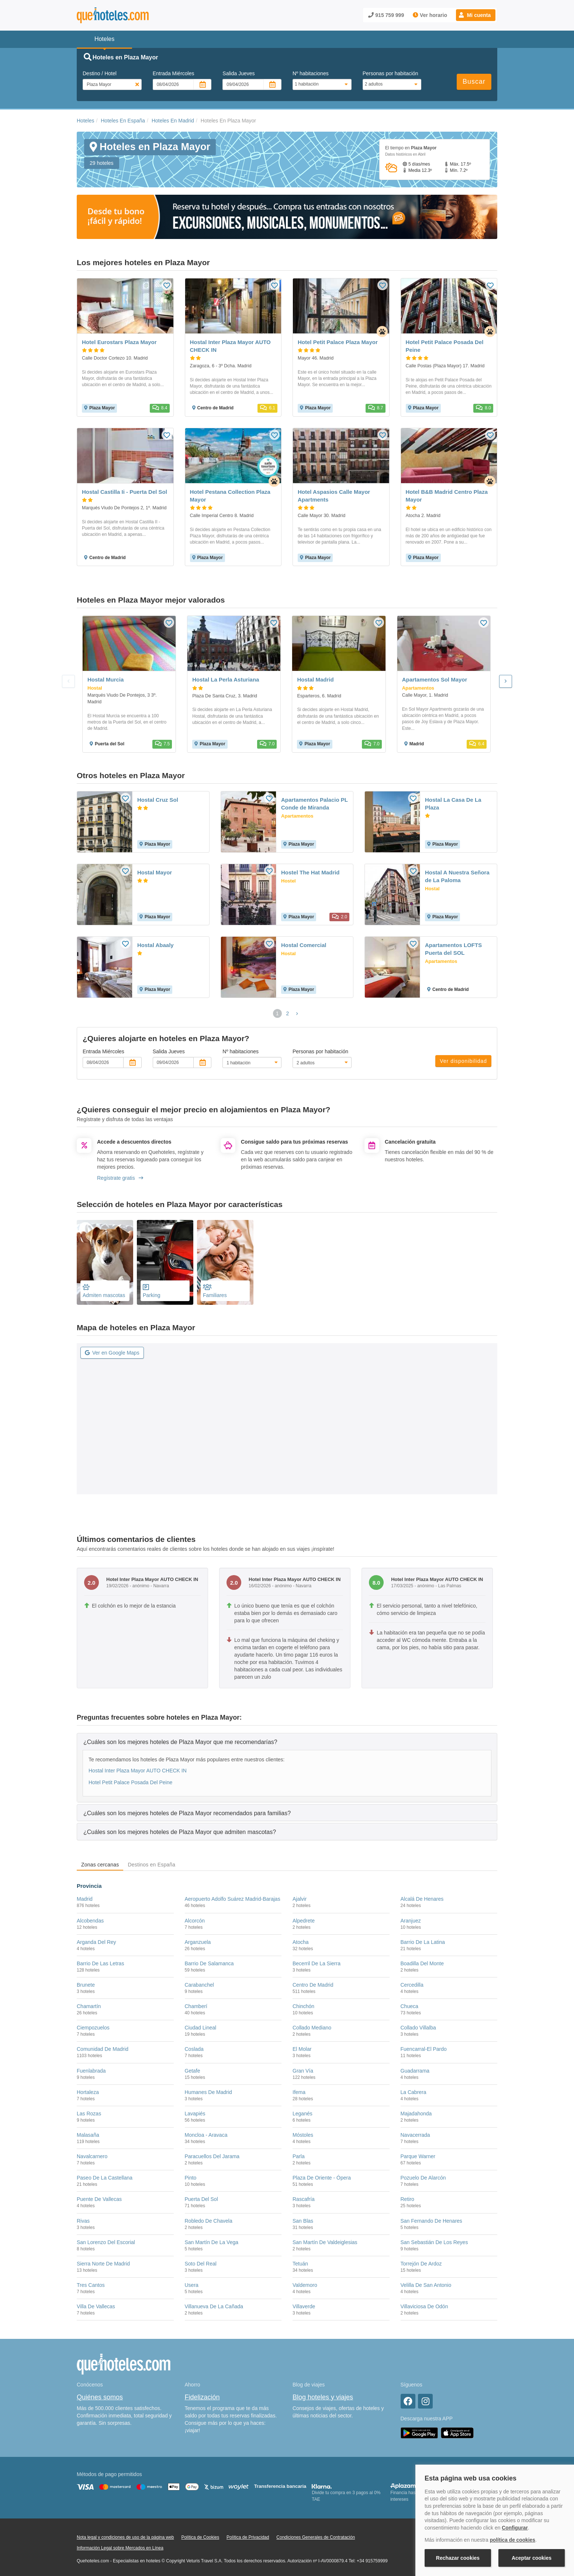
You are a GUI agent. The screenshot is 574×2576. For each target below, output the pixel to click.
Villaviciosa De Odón (424, 2306)
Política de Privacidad (248, 2537)
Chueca (409, 2006)
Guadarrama (415, 2071)
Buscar (474, 81)
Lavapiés (195, 2113)
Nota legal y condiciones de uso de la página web (125, 2537)
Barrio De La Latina (423, 1942)
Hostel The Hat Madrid (310, 872)
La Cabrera (413, 2092)
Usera (191, 2285)
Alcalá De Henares (422, 1899)
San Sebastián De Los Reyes (434, 2242)
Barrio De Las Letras (100, 1963)
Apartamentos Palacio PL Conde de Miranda (314, 804)
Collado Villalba (418, 2028)
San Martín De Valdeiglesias (325, 2242)
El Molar (302, 2049)
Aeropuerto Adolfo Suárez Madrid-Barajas (232, 1899)
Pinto (191, 2178)
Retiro (407, 2199)
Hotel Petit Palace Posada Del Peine (130, 1782)
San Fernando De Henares (431, 2221)
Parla (299, 2156)
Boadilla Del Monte (422, 1963)
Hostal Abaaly (155, 945)
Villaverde (304, 2306)
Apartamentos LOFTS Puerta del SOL (453, 949)
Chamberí (196, 2006)
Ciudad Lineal (201, 2028)
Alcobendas (90, 1921)
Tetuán (300, 2264)
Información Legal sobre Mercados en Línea (120, 2548)
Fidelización (202, 2397)
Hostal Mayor (154, 872)
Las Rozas (89, 2113)
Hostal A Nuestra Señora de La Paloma (457, 876)
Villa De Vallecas (96, 2306)
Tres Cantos (91, 2285)
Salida (238, 73)
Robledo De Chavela (208, 2221)
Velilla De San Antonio (426, 2285)
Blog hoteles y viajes (323, 2397)
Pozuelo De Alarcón (423, 2178)
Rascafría (304, 2199)
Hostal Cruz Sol (157, 800)
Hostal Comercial (303, 945)
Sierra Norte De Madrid (103, 2264)
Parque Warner (418, 2156)
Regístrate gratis (120, 1178)
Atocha (301, 1942)
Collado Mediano (312, 2028)
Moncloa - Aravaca (206, 2135)
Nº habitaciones (311, 73)
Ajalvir (300, 1899)
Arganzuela (198, 1942)
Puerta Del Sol (201, 2199)
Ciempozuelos (93, 2028)
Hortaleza (88, 2092)
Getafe (192, 2071)
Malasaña (88, 2135)
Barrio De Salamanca (209, 1963)
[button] (475, 15)
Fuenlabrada (91, 2071)
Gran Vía (303, 2071)
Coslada (194, 2049)
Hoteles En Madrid (173, 121)
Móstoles (303, 2135)
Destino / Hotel (100, 73)
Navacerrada (415, 2135)
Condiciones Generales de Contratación (315, 2537)
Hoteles (85, 121)
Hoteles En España (123, 121)
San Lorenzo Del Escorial (106, 2242)
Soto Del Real (201, 2264)
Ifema (299, 2092)
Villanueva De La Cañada (214, 2306)
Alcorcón (195, 1921)
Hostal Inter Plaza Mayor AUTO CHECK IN (138, 1771)
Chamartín (89, 2006)
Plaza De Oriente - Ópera (322, 2178)
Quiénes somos (100, 2397)
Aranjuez (411, 1921)
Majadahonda (416, 2113)
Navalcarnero (92, 2156)
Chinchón (303, 2006)
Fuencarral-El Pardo (424, 2049)
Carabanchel (199, 1985)
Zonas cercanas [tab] (100, 1865)
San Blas (303, 2221)
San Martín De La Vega (212, 2242)
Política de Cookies (200, 2537)
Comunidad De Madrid (102, 2049)
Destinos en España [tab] (151, 1865)
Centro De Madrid (313, 1985)
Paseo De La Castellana (104, 2178)
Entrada (173, 73)
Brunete (86, 1985)
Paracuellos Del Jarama (212, 2156)
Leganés (302, 2113)
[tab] (287, 1741)
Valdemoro (305, 2285)
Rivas (83, 2221)
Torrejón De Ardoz (421, 2264)
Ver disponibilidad (463, 1061)
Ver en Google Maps (112, 1353)
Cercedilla (412, 1985)
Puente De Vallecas (99, 2199)
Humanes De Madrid (208, 2092)
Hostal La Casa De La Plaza (453, 804)
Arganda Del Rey (96, 1942)
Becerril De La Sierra (316, 1963)
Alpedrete (304, 1921)
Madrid (85, 1899)
